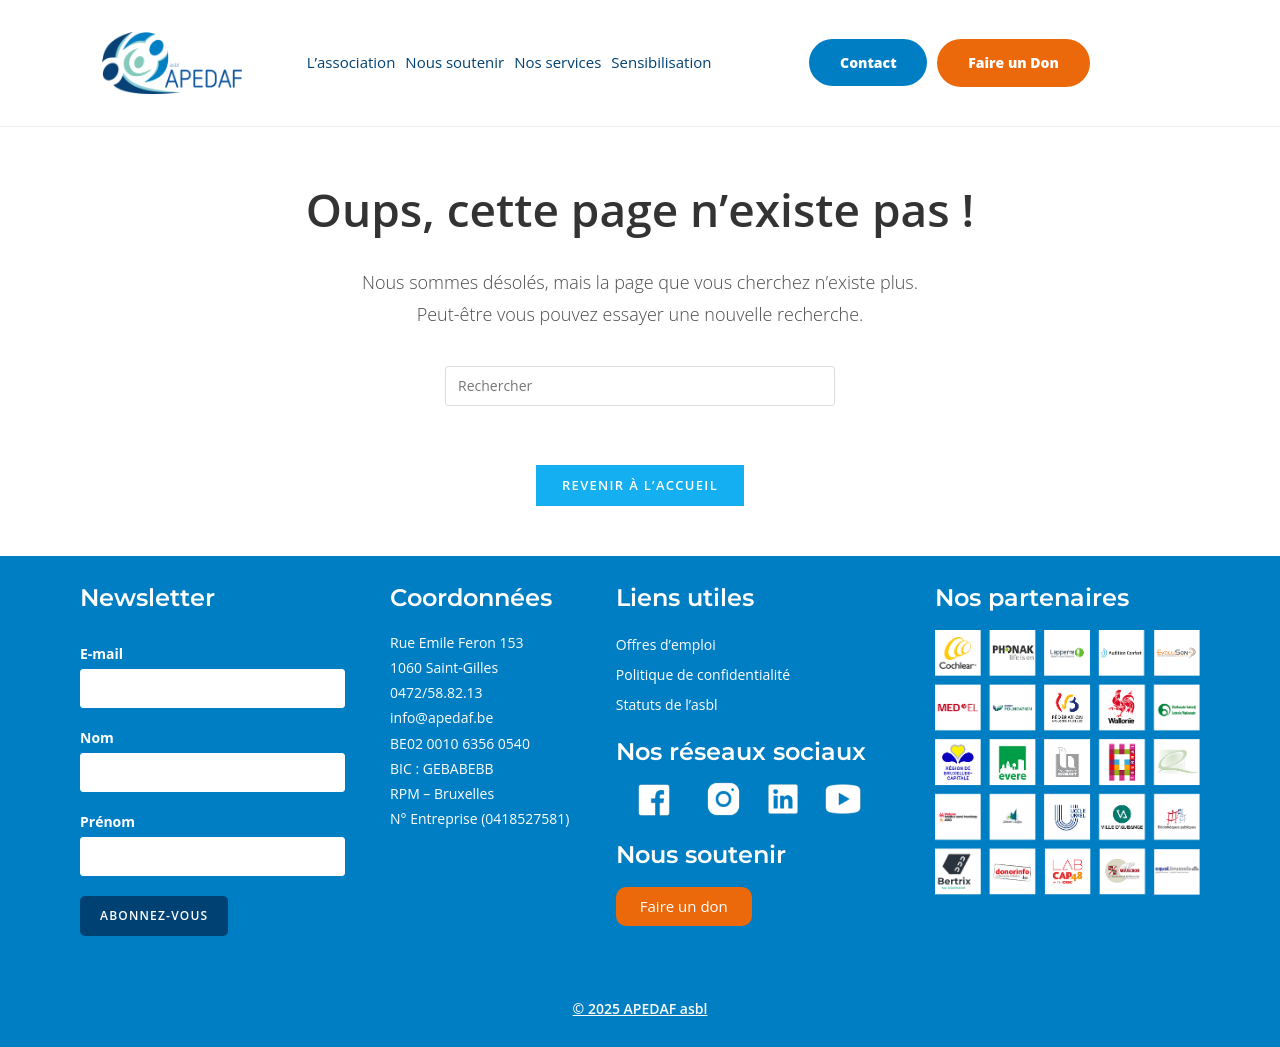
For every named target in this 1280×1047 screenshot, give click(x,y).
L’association (351, 62)
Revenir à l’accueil (640, 486)
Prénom (107, 822)
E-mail (101, 654)
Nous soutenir (454, 62)
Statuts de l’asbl (667, 705)
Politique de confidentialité (703, 675)
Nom (97, 738)
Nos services (557, 62)
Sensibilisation (661, 62)
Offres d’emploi (666, 645)
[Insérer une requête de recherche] (640, 386)
